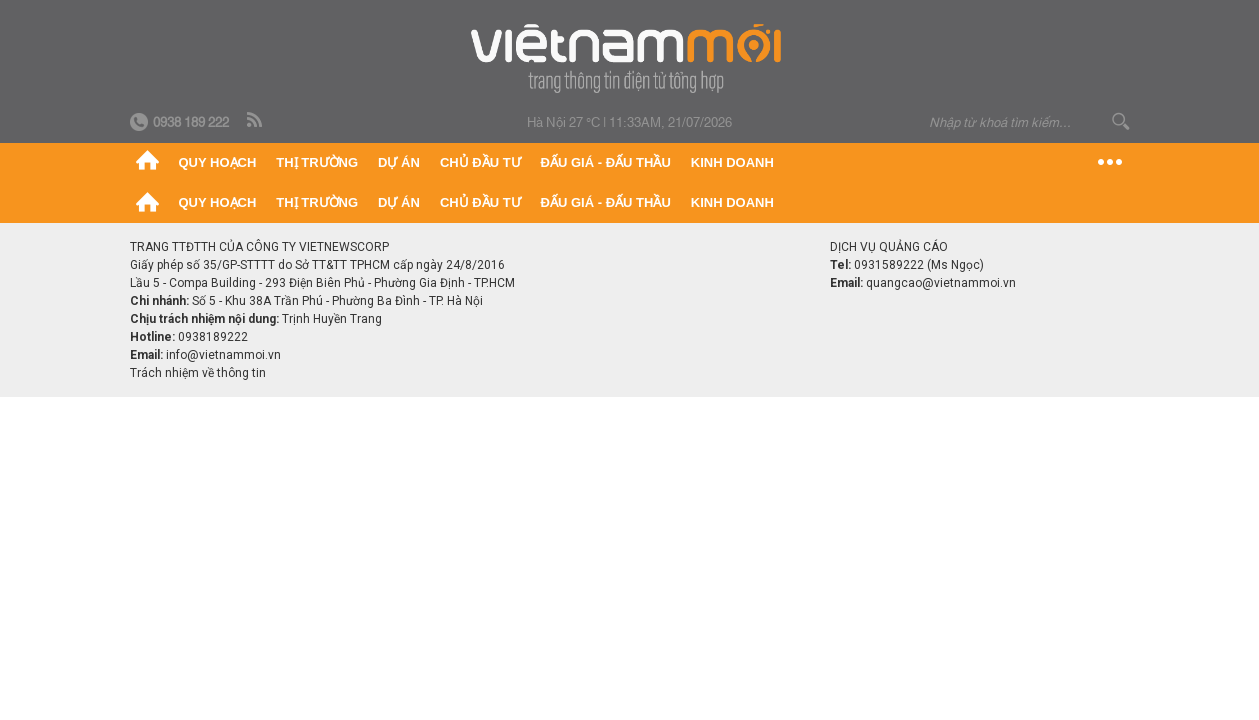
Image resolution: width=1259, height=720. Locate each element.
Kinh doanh (732, 162)
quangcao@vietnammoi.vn (941, 283)
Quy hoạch (218, 162)
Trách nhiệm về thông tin (198, 373)
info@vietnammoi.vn (223, 355)
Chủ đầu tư (480, 162)
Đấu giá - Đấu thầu (606, 162)
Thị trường (317, 162)
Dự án (399, 162)
